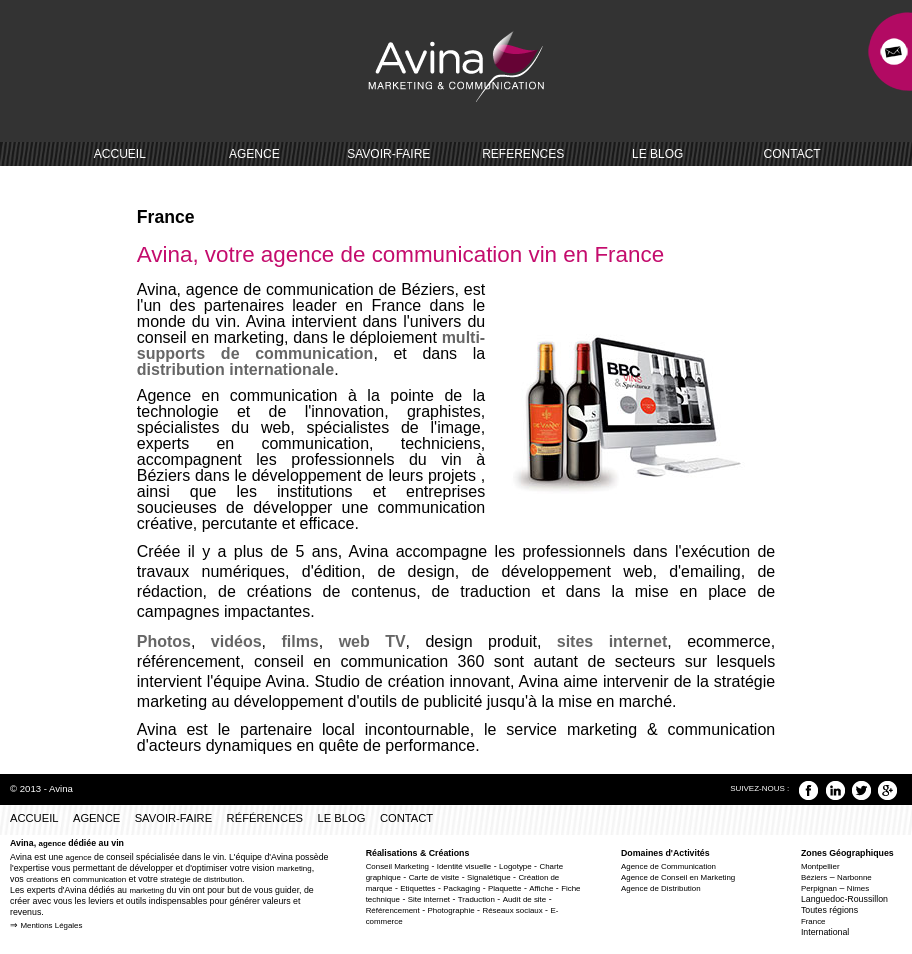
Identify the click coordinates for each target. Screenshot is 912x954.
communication (99, 879)
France (813, 921)
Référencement (393, 910)
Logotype (515, 866)
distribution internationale (235, 369)
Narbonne (854, 877)
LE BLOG (657, 154)
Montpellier (820, 866)
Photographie (451, 910)
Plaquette (504, 888)
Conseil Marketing (397, 866)
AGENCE (254, 154)
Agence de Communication (668, 866)
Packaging (461, 888)
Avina (61, 788)
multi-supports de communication (311, 345)
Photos (164, 641)
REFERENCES (523, 154)
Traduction (476, 899)
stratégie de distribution (201, 879)
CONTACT (792, 154)
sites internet (612, 641)
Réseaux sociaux (512, 910)
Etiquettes (417, 888)
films (299, 641)
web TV (372, 641)
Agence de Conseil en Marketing (678, 877)
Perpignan (819, 888)
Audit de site (525, 899)
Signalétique (489, 877)
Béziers (814, 877)
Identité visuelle (464, 866)
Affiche (541, 888)
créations (42, 879)
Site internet (429, 899)
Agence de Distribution (661, 888)
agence (52, 843)
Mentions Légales (51, 925)
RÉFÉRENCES (265, 818)
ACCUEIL (120, 154)
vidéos (228, 641)
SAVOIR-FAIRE (388, 154)
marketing (294, 868)
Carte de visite (434, 877)
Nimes (858, 888)
